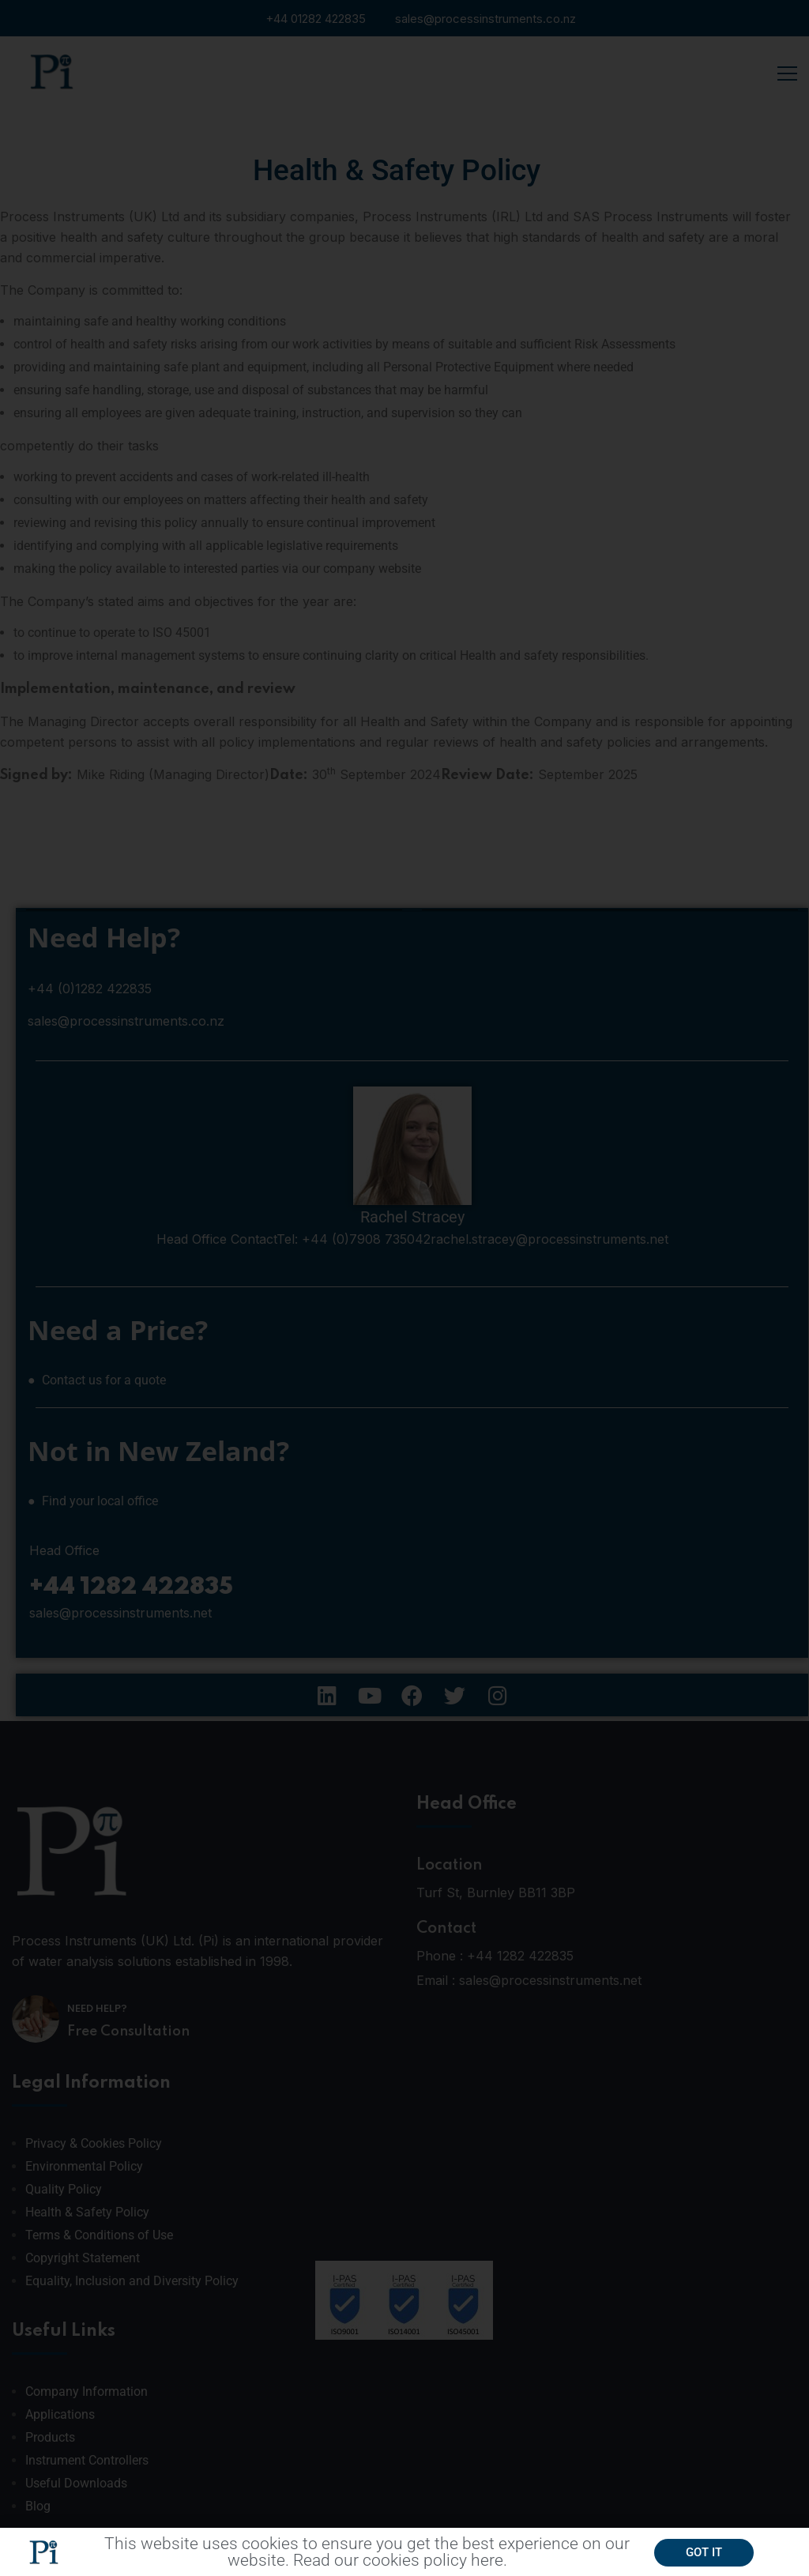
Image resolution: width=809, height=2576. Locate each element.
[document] (404, 1288)
